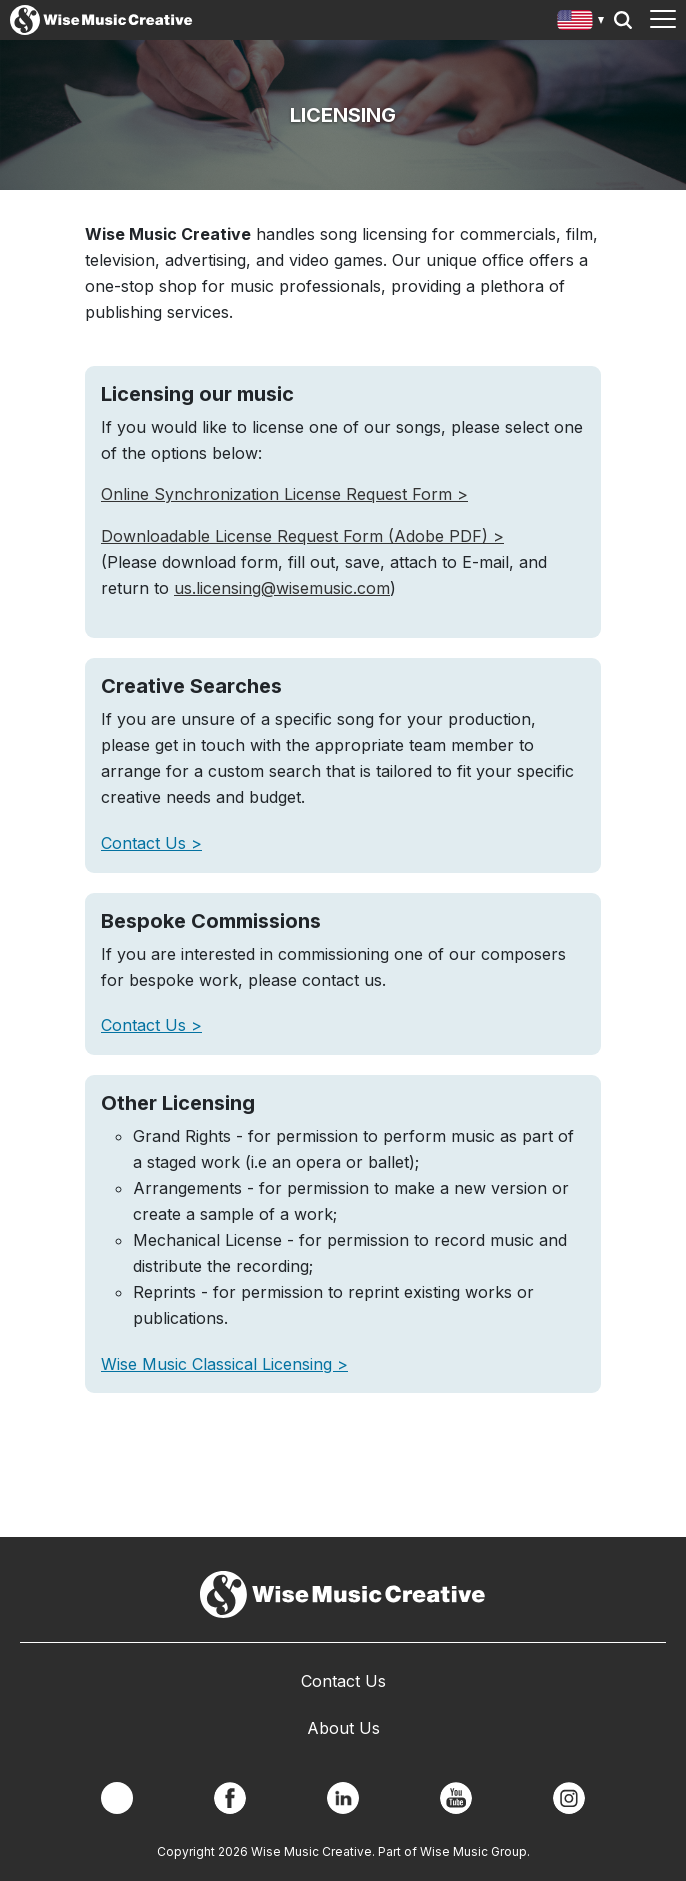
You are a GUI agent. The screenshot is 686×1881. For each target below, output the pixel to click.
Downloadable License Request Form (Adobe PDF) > (302, 536)
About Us (343, 1728)
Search (623, 20)
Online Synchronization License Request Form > (284, 494)
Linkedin (343, 1798)
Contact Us (146, 843)
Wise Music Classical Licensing (219, 1364)
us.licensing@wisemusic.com (282, 588)
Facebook (230, 1798)
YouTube (456, 1798)
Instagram (569, 1798)
